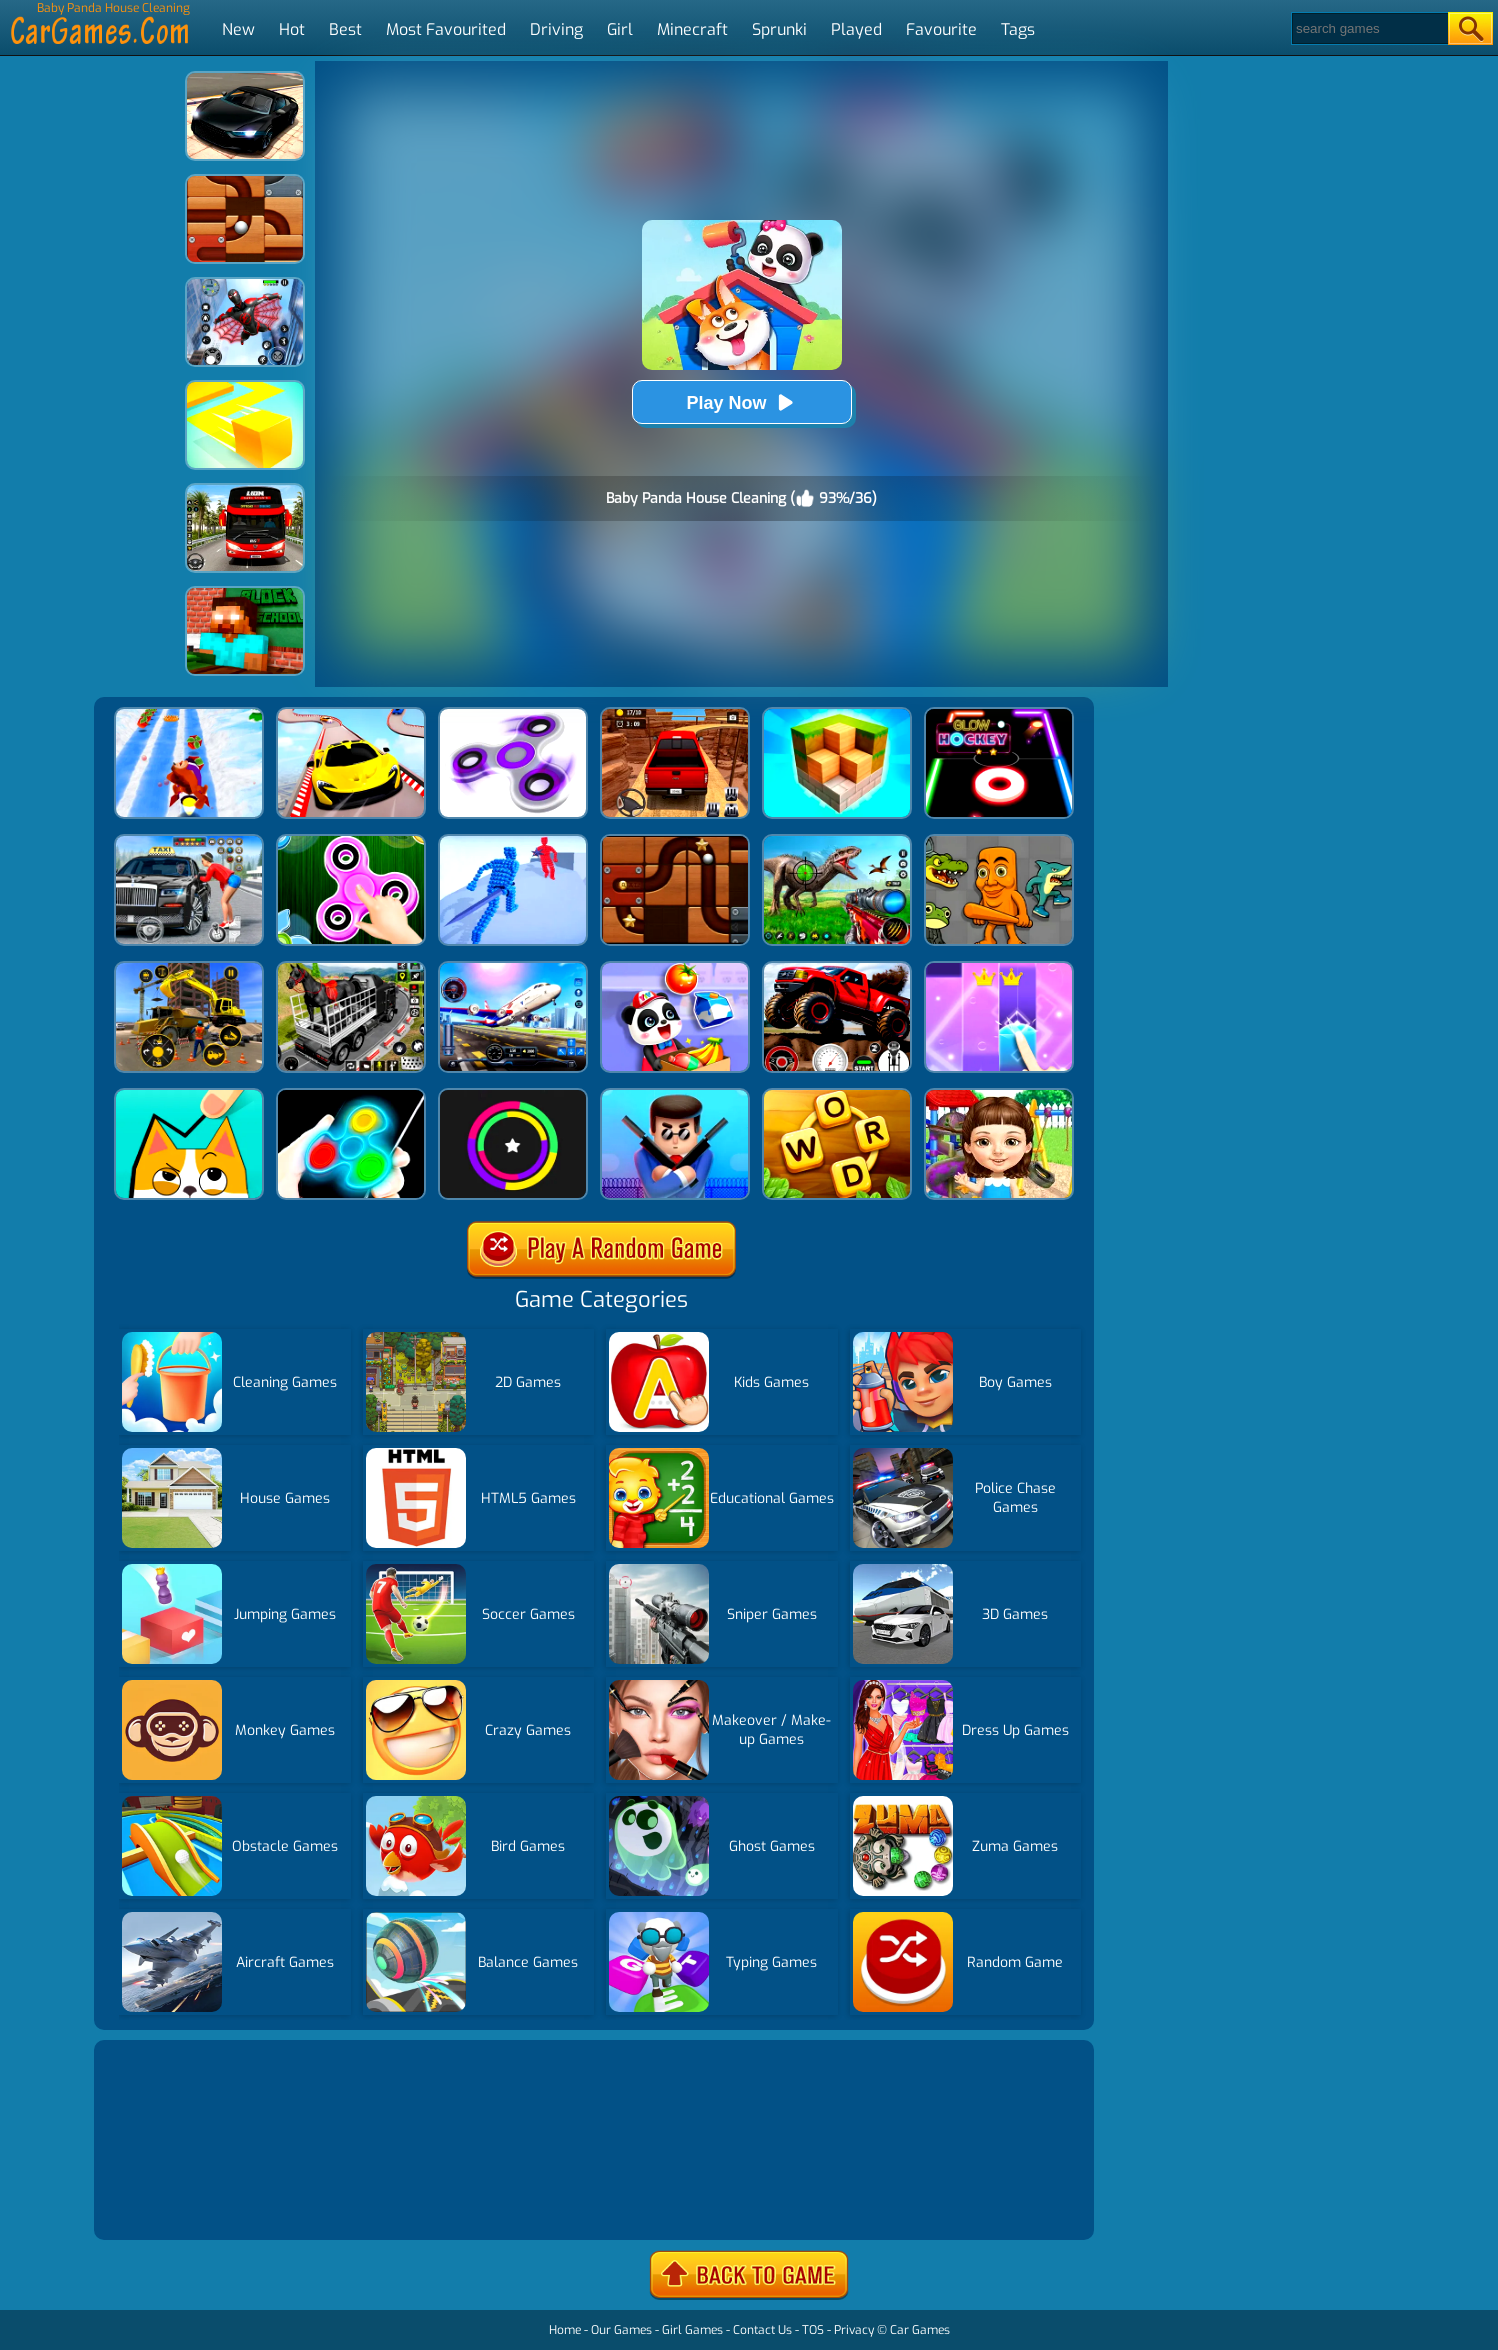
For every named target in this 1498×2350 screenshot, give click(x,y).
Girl (620, 29)
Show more (166, 2200)
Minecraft (692, 29)
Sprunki (779, 29)
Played (856, 29)
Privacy (854, 2330)
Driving (556, 29)
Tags (1018, 29)
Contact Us (762, 2330)
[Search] (1368, 28)
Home (565, 2330)
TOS (813, 2330)
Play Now (741, 402)
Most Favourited (446, 29)
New (238, 29)
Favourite (941, 29)
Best (345, 29)
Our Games (621, 2330)
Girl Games (692, 2330)
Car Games (920, 2330)
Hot (292, 29)
